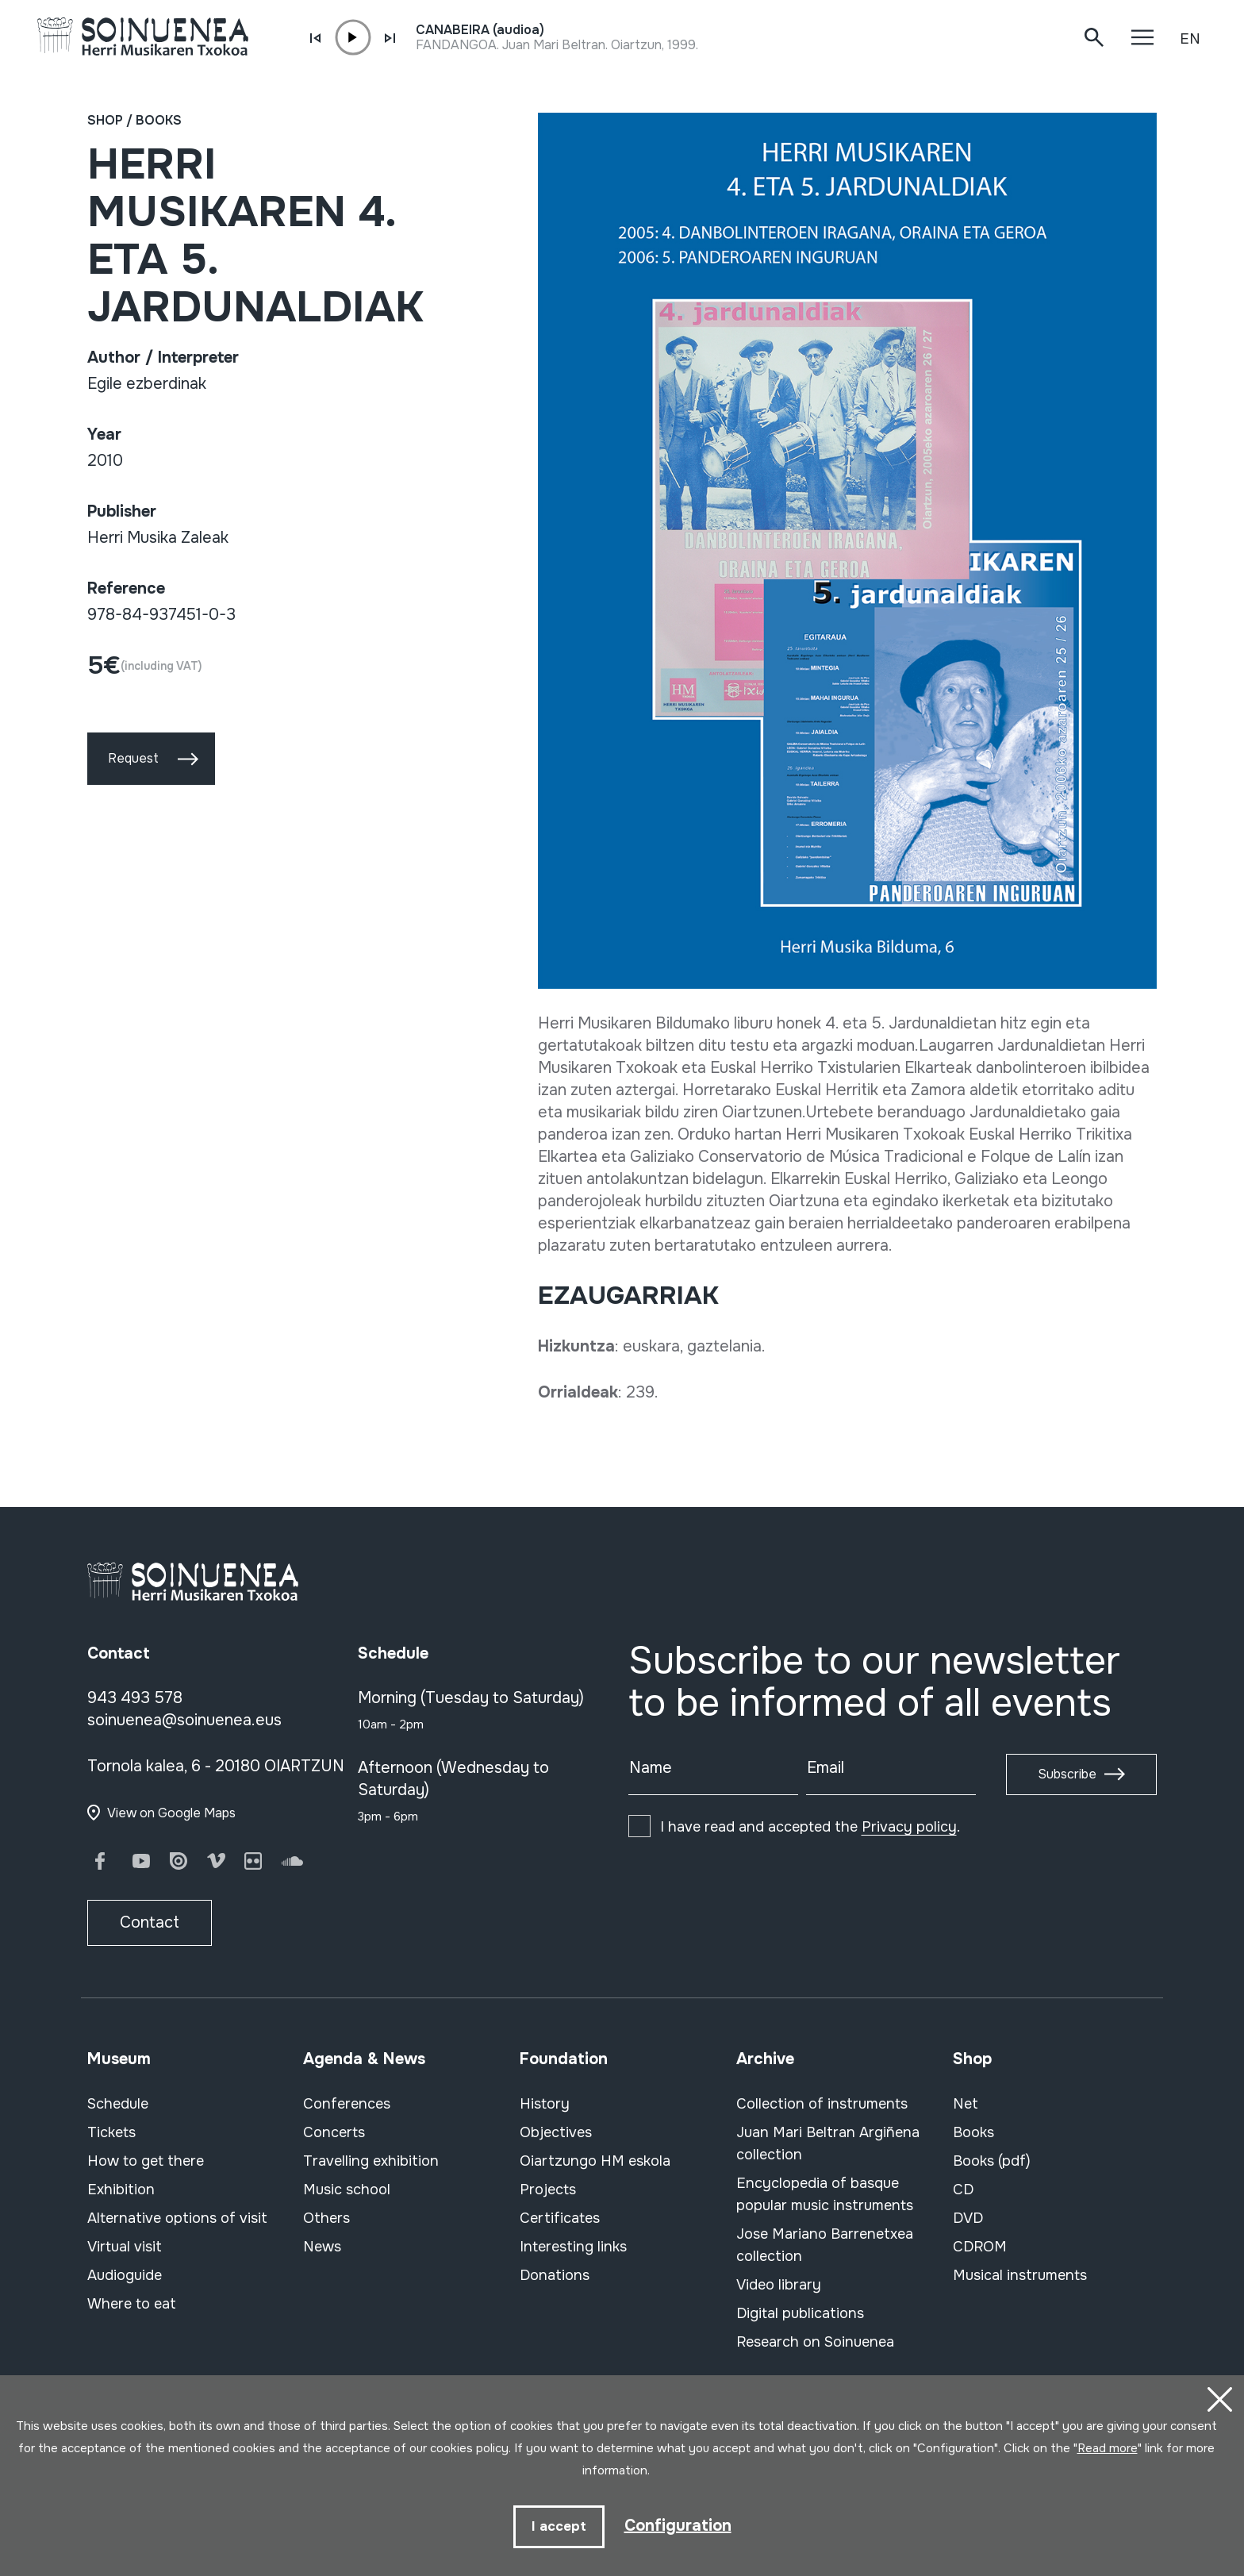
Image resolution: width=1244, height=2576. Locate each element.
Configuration (677, 2526)
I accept (559, 2526)
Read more (1107, 2448)
